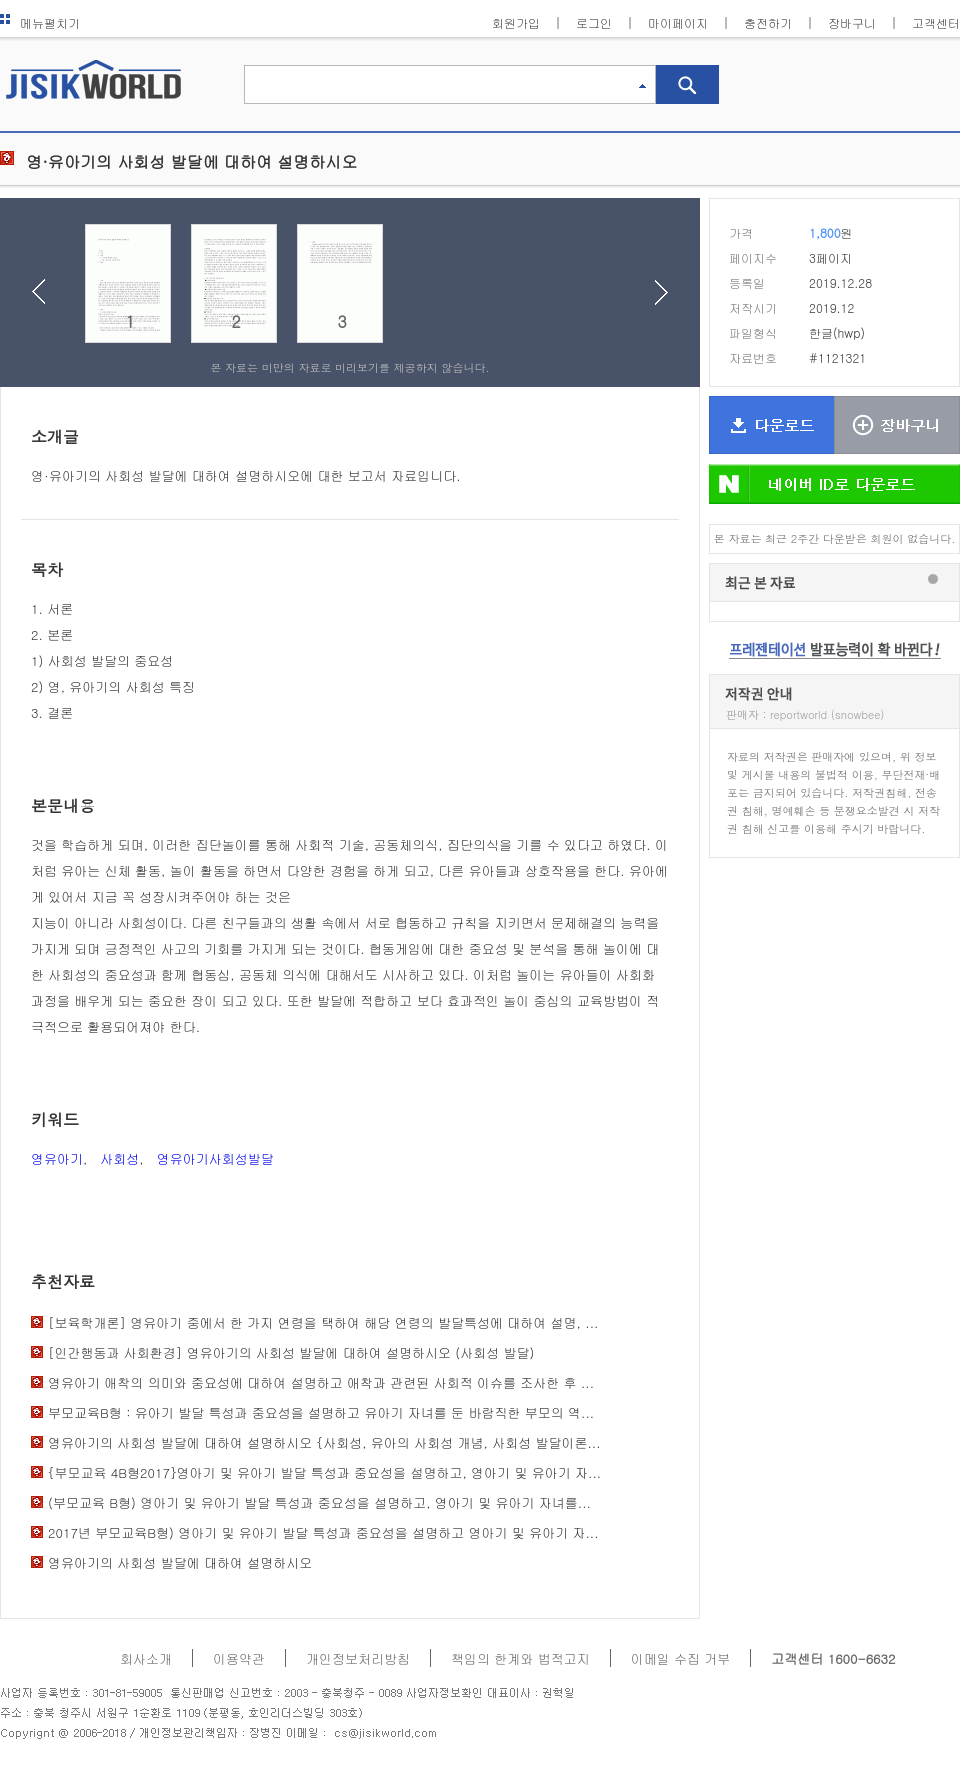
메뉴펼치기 (40, 22)
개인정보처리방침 (358, 1658)
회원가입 (516, 22)
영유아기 (57, 1158)
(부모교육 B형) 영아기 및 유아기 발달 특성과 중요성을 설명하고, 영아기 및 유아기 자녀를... (319, 1502)
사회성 (119, 1158)
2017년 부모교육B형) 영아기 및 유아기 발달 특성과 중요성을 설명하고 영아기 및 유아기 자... (323, 1532)
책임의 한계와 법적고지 (520, 1658)
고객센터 (936, 22)
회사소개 (146, 1658)
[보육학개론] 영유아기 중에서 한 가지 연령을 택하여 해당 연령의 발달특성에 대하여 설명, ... (323, 1322)
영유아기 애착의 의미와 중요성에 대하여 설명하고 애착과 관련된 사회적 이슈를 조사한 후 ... (321, 1382)
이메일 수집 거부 (681, 1658)
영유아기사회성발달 (215, 1158)
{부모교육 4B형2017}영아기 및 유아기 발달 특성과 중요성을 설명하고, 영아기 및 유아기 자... (324, 1472)
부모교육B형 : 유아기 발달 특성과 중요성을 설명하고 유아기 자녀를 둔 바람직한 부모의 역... (321, 1412)
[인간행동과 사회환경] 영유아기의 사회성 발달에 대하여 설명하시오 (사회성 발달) (291, 1352)
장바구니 (852, 22)
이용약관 (239, 1658)
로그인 (594, 22)
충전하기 (768, 22)
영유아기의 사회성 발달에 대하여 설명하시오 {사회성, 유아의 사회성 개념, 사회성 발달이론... (324, 1442)
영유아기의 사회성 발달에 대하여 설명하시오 (180, 1562)
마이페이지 (678, 22)
